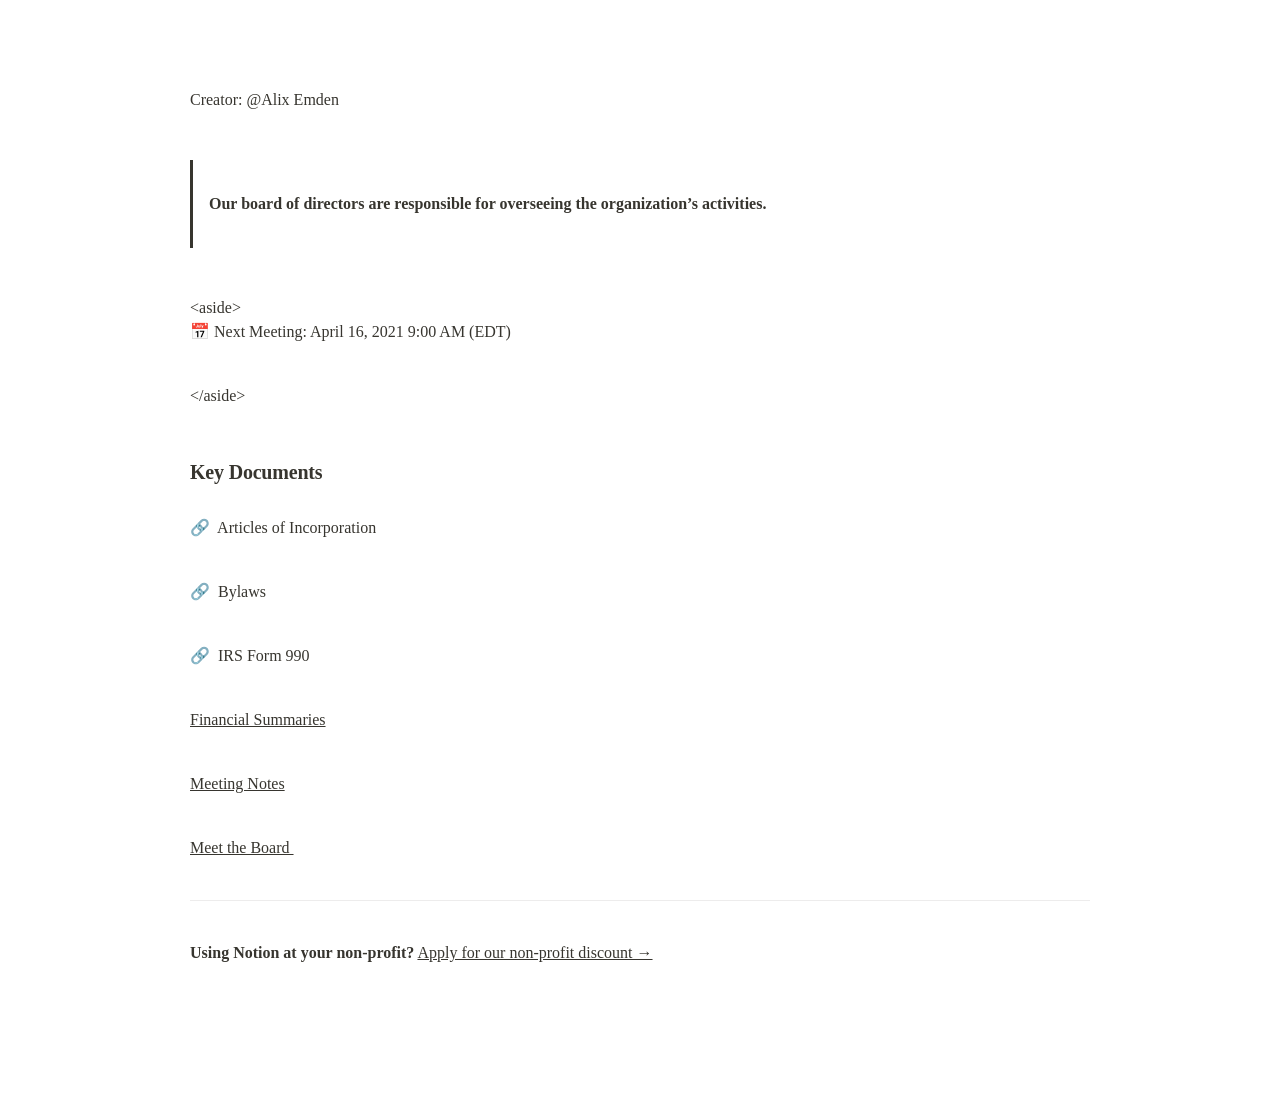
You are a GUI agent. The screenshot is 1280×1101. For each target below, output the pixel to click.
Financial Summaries (258, 719)
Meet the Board (242, 847)
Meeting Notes (237, 783)
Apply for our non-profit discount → (534, 952)
